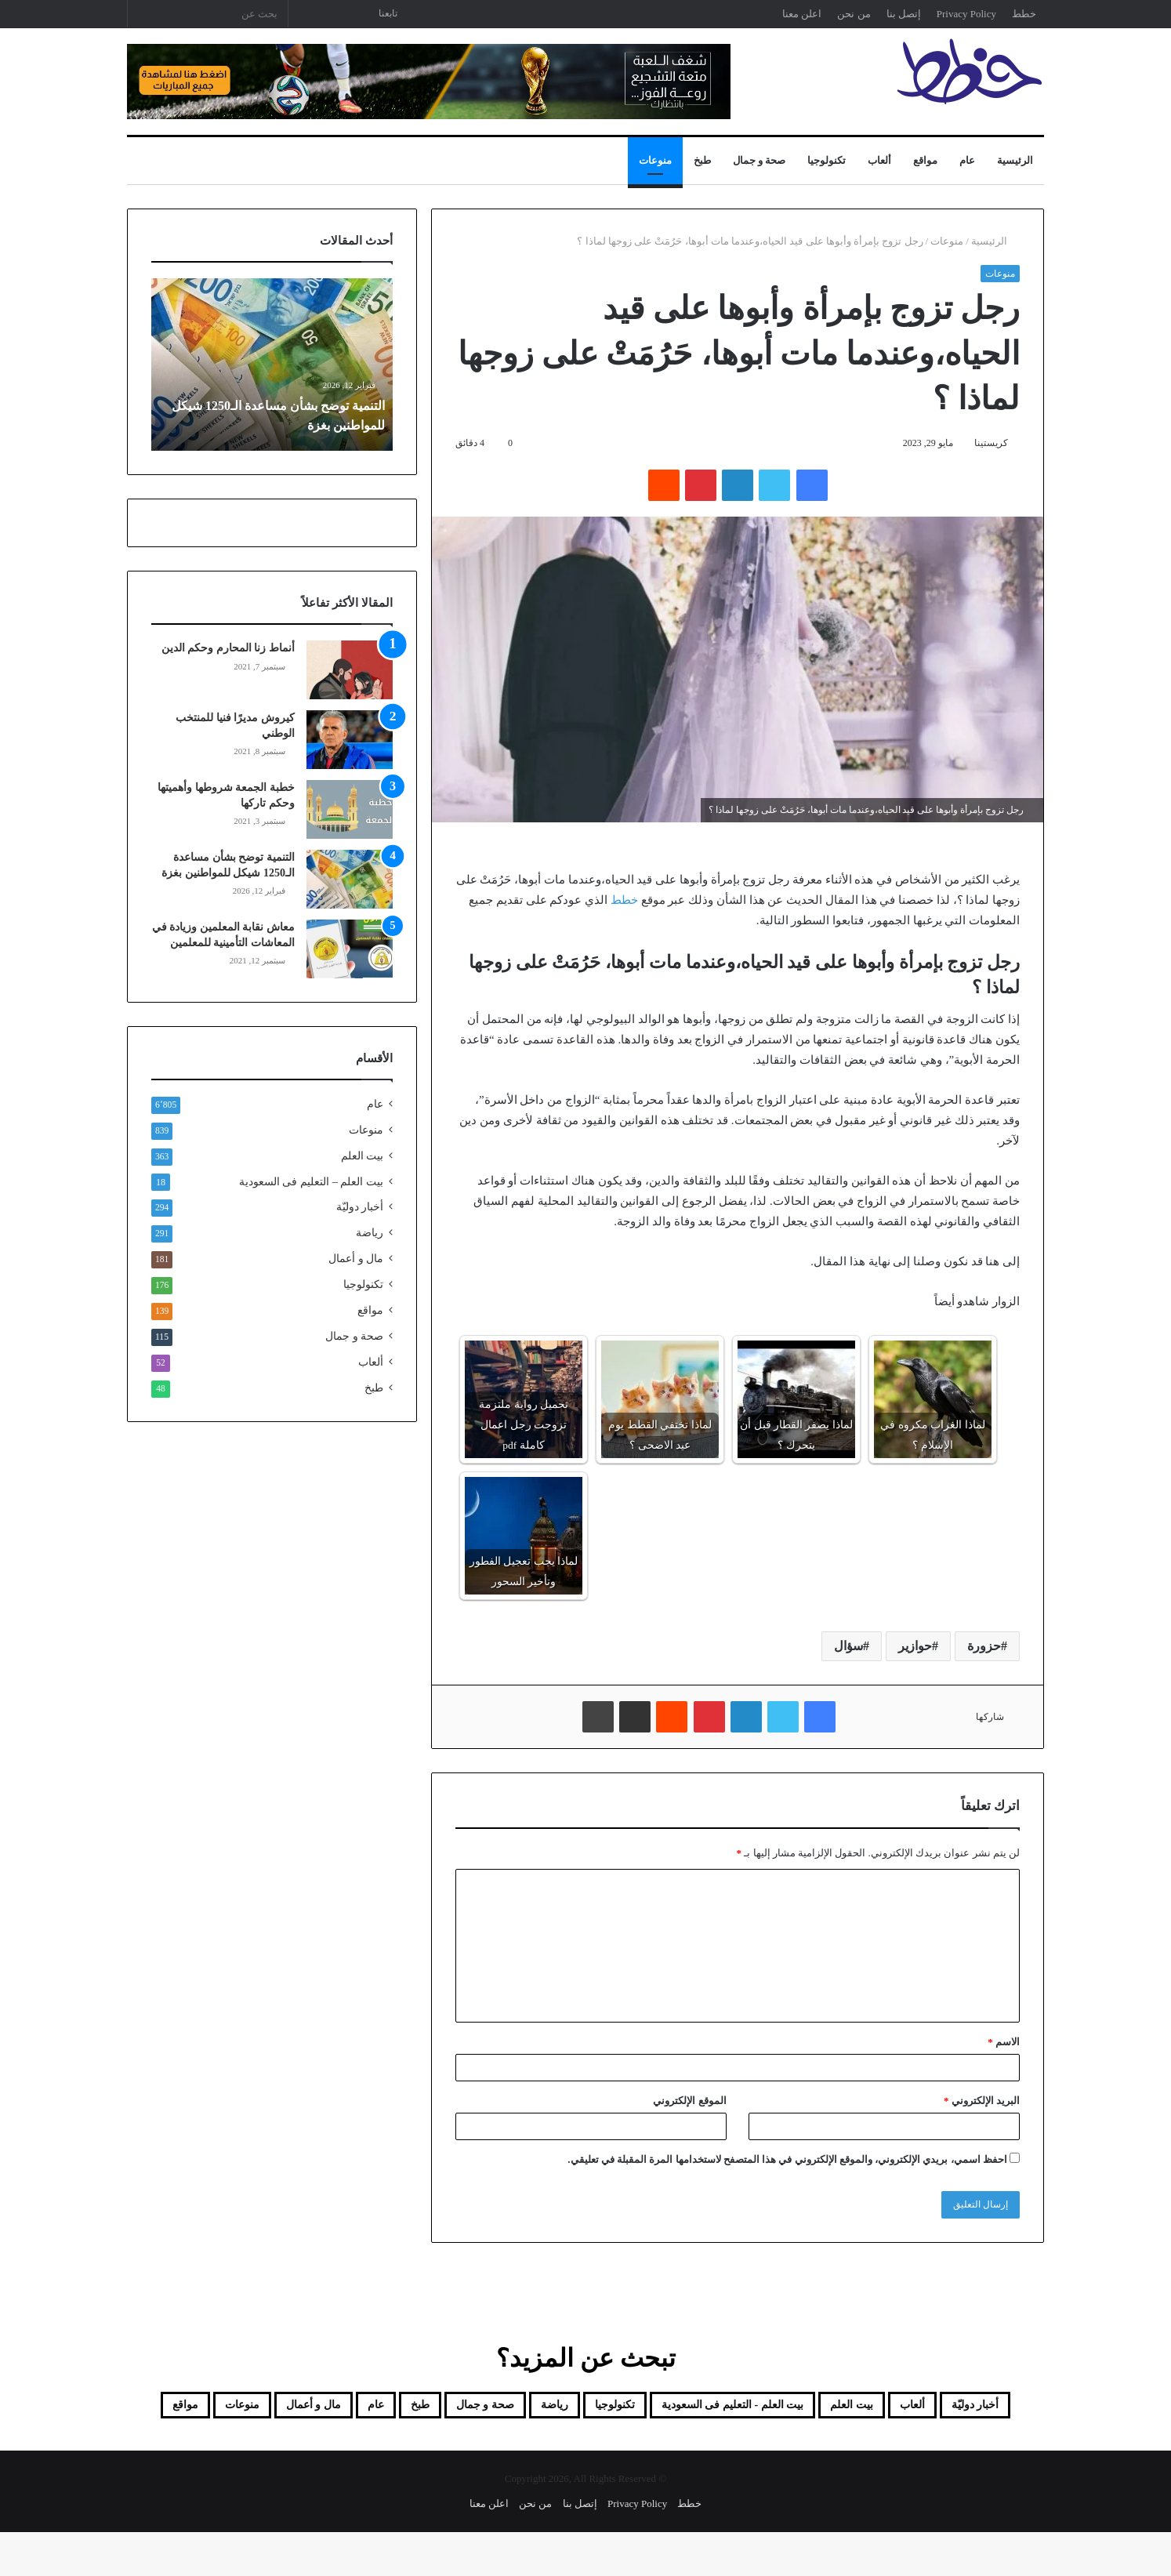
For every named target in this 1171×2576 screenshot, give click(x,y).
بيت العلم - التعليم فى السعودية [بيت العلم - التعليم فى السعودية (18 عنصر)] (649, 2408)
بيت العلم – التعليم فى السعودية (311, 1181)
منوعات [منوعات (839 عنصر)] (564, 2445)
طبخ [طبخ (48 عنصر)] (227, 2408)
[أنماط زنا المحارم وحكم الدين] (349, 669)
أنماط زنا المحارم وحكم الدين (228, 648)
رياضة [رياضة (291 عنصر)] (406, 2408)
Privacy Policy (966, 14)
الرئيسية (1015, 160)
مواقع (925, 160)
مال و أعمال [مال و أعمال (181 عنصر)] (661, 2445)
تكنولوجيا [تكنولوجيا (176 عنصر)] (485, 2408)
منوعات (655, 160)
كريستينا (991, 442)
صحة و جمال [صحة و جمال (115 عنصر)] (313, 2408)
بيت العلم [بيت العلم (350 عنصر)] (814, 2408)
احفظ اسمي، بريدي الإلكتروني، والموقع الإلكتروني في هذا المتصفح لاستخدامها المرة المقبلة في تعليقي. (787, 2159)
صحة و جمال (759, 160)
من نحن (853, 14)
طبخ (702, 160)
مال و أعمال (355, 1258)
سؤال (848, 1646)
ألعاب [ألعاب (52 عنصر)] (894, 2408)
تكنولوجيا (826, 160)
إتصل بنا (903, 14)
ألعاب (879, 160)
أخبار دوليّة (359, 1207)
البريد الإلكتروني (982, 2100)
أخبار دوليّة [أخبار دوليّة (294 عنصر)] (978, 2408)
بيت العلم (362, 1156)
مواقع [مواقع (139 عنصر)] (489, 2445)
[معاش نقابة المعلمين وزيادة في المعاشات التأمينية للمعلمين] (349, 949)
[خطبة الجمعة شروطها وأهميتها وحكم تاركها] (349, 809)
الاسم (1004, 2042)
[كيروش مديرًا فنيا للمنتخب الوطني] (349, 739)
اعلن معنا (801, 14)
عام (967, 160)
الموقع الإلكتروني (689, 2100)
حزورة (984, 1646)
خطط (1024, 14)
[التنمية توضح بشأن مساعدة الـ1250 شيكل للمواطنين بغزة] (349, 879)
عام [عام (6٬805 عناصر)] (170, 2408)
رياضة (369, 1233)
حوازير (915, 1646)
